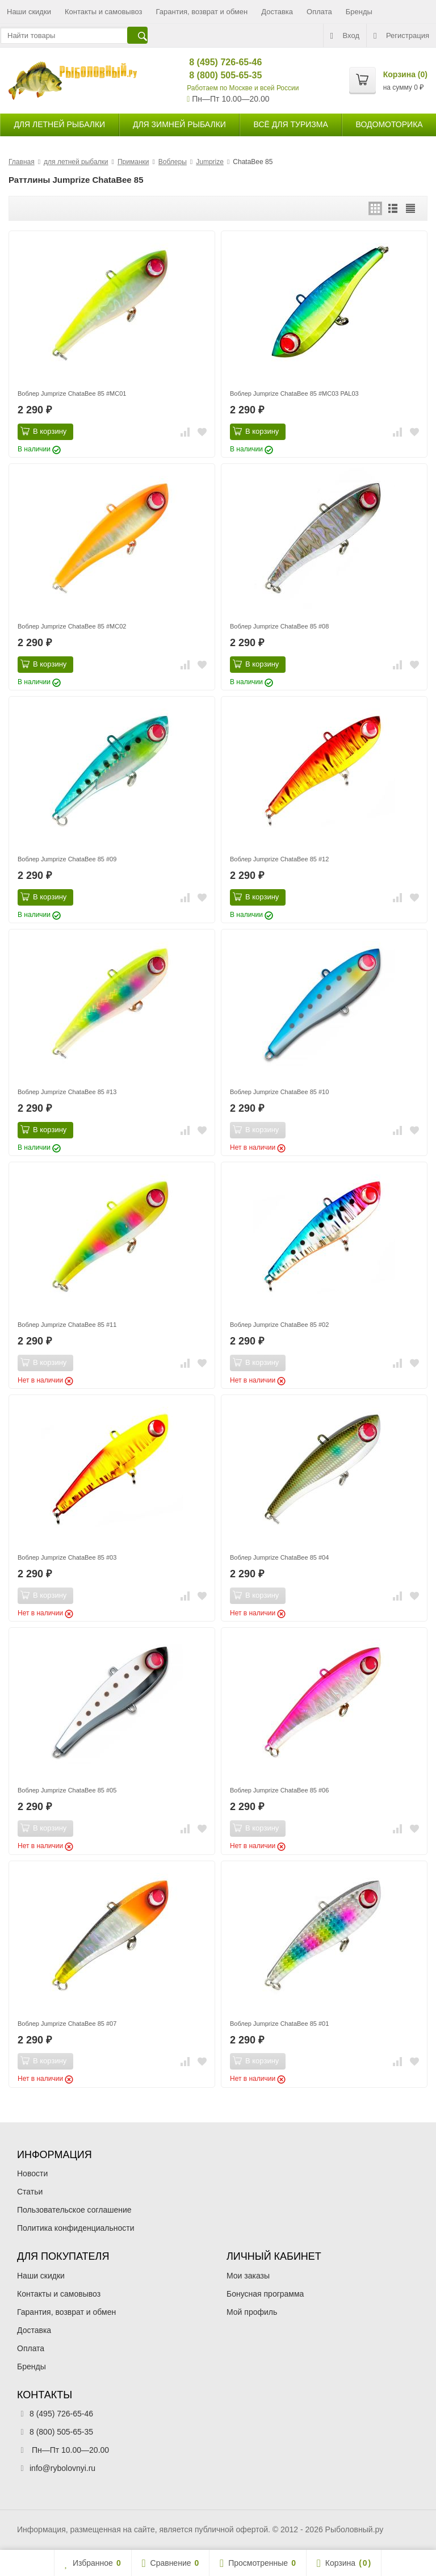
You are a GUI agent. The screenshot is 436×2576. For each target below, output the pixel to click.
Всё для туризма (291, 124)
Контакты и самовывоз (103, 11)
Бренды (359, 11)
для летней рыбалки (59, 124)
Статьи (30, 2191)
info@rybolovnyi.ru (62, 2468)
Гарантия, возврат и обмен (202, 11)
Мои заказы (248, 2275)
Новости (32, 2173)
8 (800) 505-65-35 (216, 75)
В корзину (43, 430)
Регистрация (401, 35)
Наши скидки (29, 11)
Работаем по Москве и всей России (243, 88)
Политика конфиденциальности (76, 2227)
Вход (344, 35)
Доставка (277, 11)
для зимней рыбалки (179, 124)
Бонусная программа (265, 2293)
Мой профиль (252, 2312)
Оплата (319, 11)
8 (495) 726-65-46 (216, 62)
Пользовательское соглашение (74, 2209)
